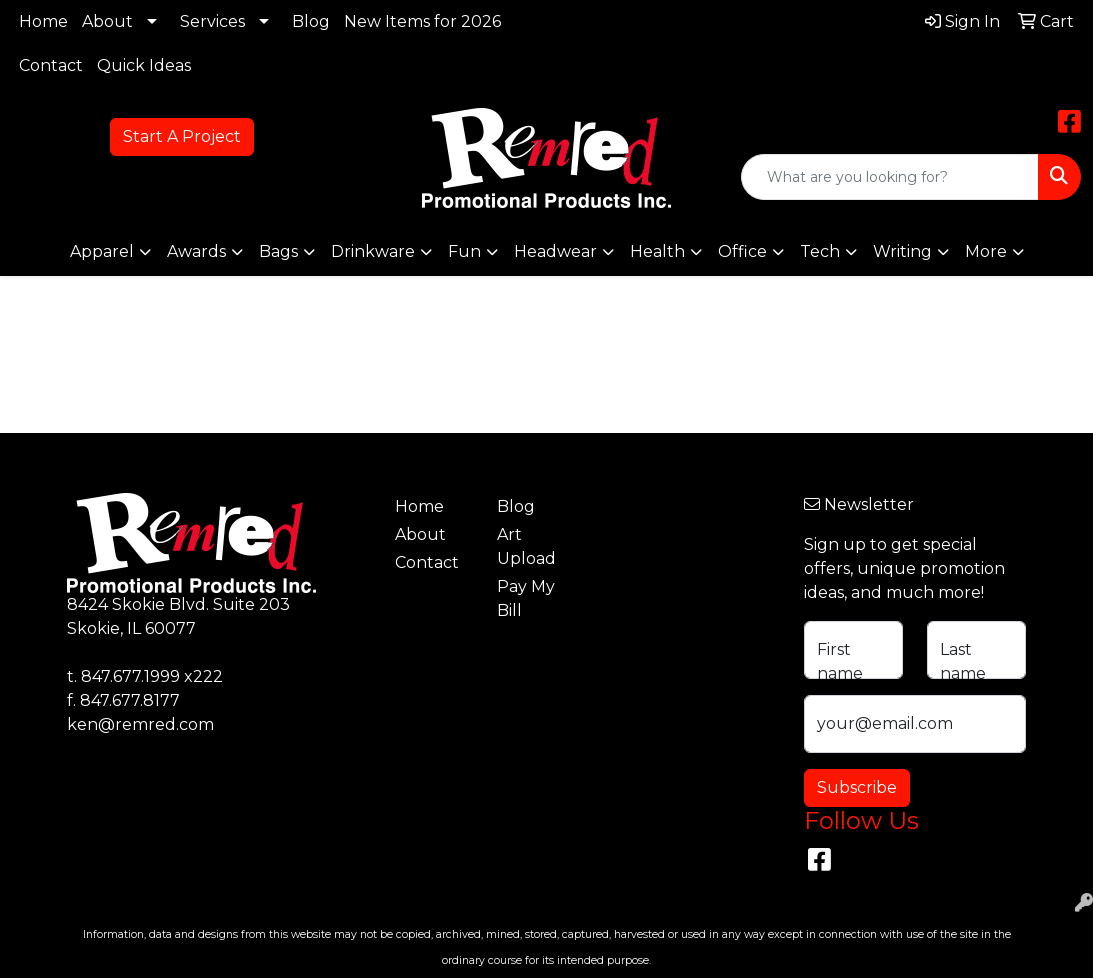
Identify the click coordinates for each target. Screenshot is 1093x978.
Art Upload (526, 546)
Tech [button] (820, 251)
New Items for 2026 (422, 21)
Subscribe (857, 787)
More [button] (986, 251)
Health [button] (657, 251)
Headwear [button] (555, 251)
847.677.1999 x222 (152, 676)
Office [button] (742, 251)
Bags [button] (278, 251)
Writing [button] (902, 251)
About (107, 21)
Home (43, 21)
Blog (311, 21)
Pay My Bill (526, 598)
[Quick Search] (890, 177)
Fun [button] (464, 251)
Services (212, 21)
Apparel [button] (102, 251)
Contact (51, 65)
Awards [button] (196, 251)
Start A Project (182, 136)
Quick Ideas (144, 65)
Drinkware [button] (373, 251)
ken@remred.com (140, 724)
